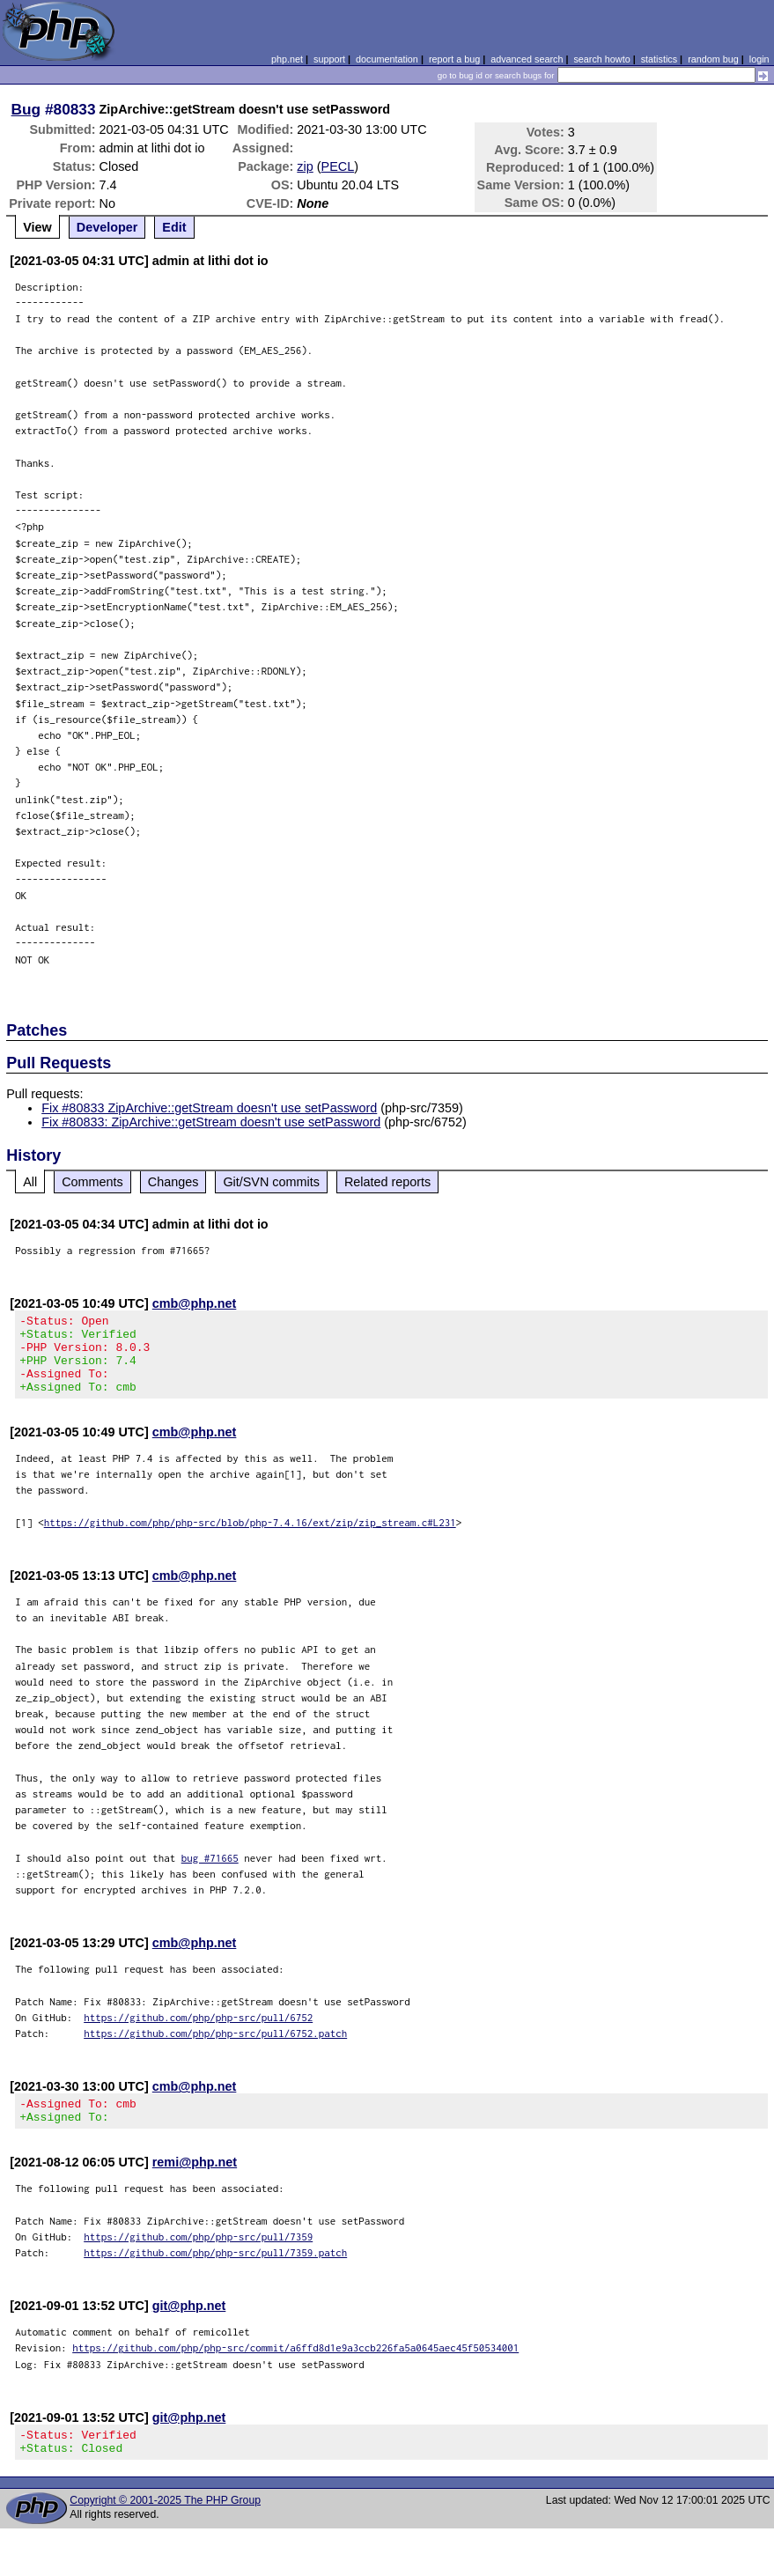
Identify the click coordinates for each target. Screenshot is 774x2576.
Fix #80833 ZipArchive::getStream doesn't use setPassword (209, 1108)
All (30, 1182)
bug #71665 (210, 1873)
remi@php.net (194, 2183)
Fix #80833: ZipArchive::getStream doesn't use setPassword (210, 1122)
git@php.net (189, 2327)
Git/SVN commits (271, 1182)
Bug (26, 109)
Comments (92, 1182)
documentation (387, 59)
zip (305, 166)
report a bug (454, 59)
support (329, 59)
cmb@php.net (194, 1303)
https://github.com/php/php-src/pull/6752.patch (215, 2049)
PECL (338, 166)
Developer (107, 227)
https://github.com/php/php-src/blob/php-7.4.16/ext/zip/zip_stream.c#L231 (250, 1538)
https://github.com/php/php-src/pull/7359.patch (215, 2273)
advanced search (526, 59)
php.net (287, 59)
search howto (601, 59)
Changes (173, 1182)
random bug (713, 59)
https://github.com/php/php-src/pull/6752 (198, 2033)
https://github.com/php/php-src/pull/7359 (198, 2257)
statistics (659, 59)
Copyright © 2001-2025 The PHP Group (165, 2527)
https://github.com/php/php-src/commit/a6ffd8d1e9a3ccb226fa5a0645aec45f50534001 (295, 2368)
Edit (174, 227)
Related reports (387, 1182)
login (759, 59)
